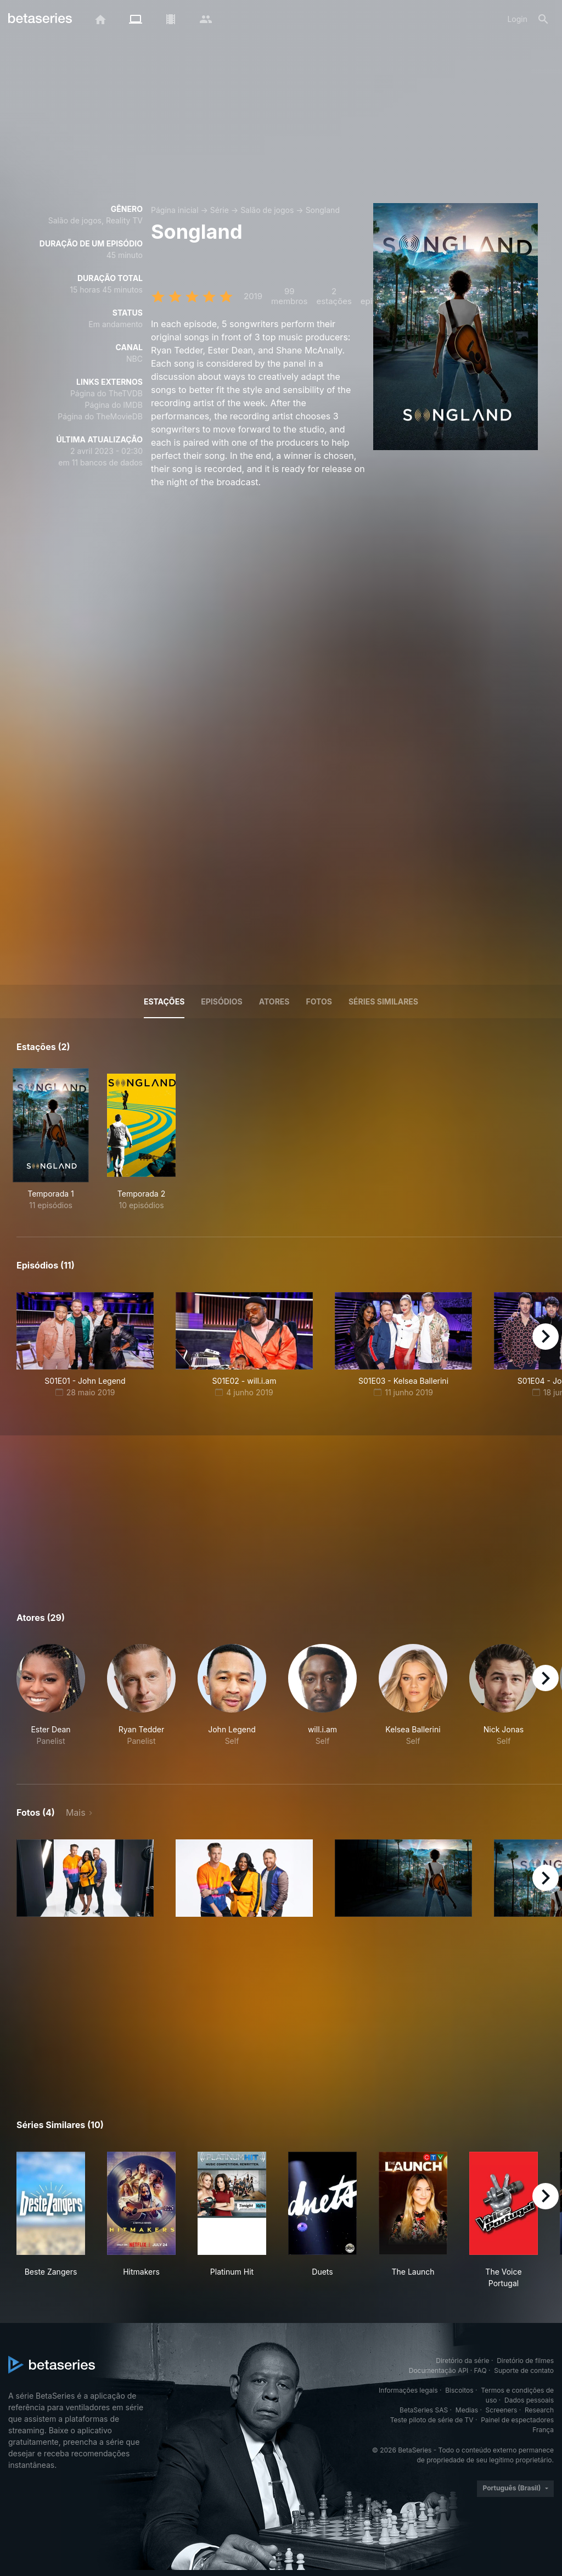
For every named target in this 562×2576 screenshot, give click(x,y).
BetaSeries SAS (424, 2410)
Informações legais (408, 2390)
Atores (274, 1001)
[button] (50, 1701)
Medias (467, 2410)
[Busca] (543, 19)
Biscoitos (459, 2390)
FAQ (480, 2370)
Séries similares (383, 1001)
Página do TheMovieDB (100, 416)
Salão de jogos (267, 210)
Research (539, 2410)
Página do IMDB (114, 404)
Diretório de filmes (525, 2360)
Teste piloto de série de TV (432, 2420)
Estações (164, 1001)
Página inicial (175, 210)
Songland (323, 210)
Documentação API (439, 2370)
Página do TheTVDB (106, 393)
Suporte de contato (524, 2370)
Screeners (502, 2410)
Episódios (221, 1001)
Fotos (319, 1001)
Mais (76, 1812)
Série (219, 210)
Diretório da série (462, 2360)
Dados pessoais (529, 2400)
